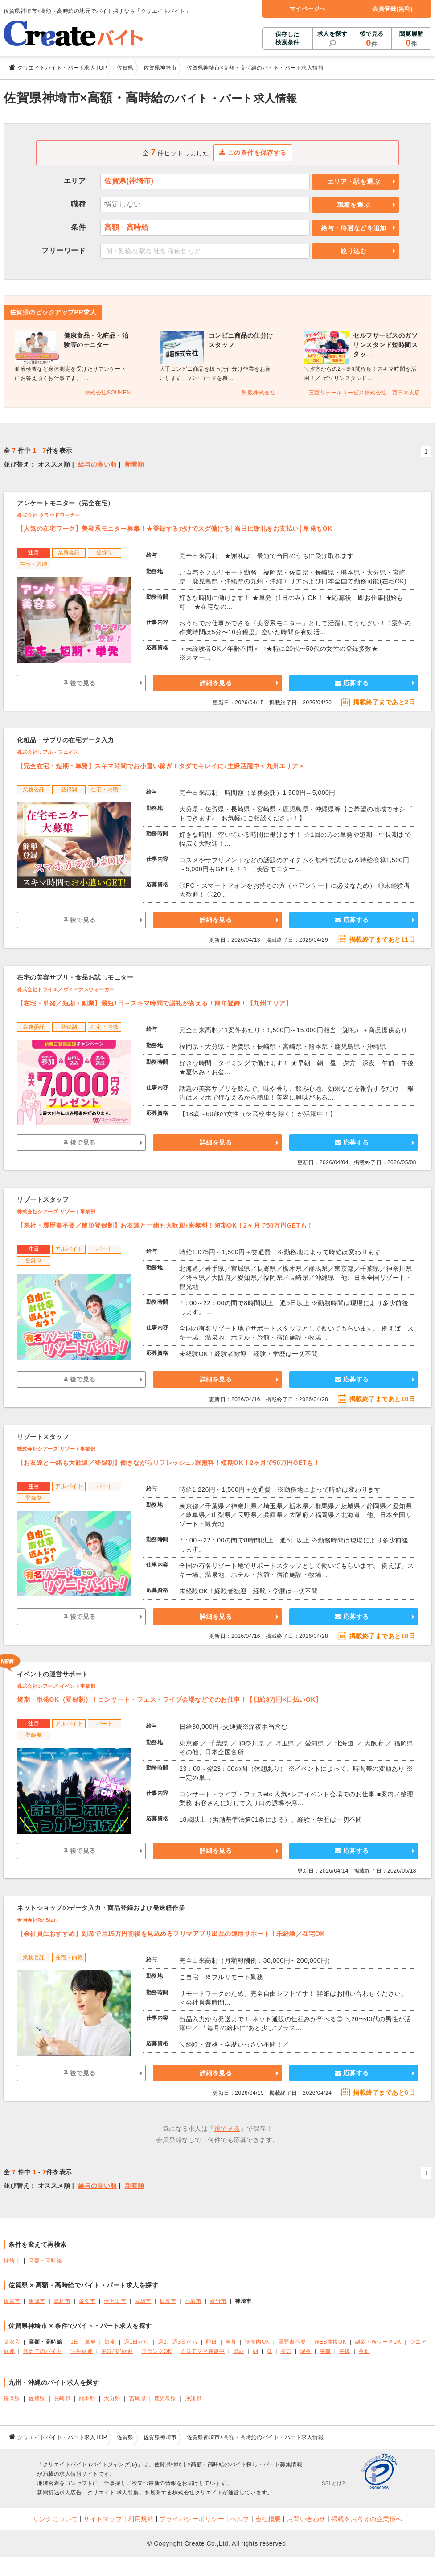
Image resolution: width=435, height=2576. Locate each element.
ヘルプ (240, 2518)
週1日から (136, 2342)
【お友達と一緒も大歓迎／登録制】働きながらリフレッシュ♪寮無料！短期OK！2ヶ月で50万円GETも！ (168, 1462)
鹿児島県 (165, 2398)
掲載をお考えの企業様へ (366, 2518)
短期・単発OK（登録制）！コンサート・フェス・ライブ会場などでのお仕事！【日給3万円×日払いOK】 (169, 1699)
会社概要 (268, 2518)
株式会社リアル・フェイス (47, 752)
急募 (231, 2342)
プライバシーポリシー (192, 2518)
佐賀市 (12, 2301)
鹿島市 (168, 2301)
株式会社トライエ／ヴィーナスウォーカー (66, 989)
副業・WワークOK (378, 2342)
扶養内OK (257, 2342)
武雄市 (143, 2301)
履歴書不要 (292, 2342)
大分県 (112, 2398)
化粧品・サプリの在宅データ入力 (65, 740)
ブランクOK (156, 2351)
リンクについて (55, 2518)
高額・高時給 (45, 2261)
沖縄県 (193, 2398)
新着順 (134, 464)
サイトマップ (102, 2518)
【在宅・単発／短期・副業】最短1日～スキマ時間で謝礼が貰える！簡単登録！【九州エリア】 (154, 1003)
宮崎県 (137, 2398)
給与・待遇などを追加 (353, 228)
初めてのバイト (42, 2351)
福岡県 (12, 2398)
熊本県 (87, 2398)
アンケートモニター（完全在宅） (65, 503)
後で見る (371, 39)
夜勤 (364, 2351)
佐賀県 (37, 2398)
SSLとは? (333, 2483)
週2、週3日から (177, 2342)
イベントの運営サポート (52, 1674)
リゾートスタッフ (43, 1199)
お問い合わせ (306, 2518)
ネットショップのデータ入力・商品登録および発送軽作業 (101, 1907)
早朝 (238, 2351)
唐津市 (37, 2301)
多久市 (87, 2301)
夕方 (285, 2351)
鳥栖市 (62, 2301)
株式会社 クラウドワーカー (48, 515)
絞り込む (354, 251)
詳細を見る (216, 682)
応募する (352, 682)
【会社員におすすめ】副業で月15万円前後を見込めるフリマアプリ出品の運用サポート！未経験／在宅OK (171, 1933)
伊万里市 (115, 2301)
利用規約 (141, 2518)
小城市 (193, 2301)
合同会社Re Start (37, 1920)
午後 (344, 2351)
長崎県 (62, 2398)
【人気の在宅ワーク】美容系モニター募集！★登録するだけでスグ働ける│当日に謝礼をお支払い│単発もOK (174, 528)
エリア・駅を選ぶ (354, 181)
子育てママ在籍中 (202, 2351)
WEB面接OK (330, 2342)
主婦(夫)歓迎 (117, 2351)
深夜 (305, 2351)
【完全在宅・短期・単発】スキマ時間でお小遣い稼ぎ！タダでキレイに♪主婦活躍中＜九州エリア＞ (161, 765)
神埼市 (12, 2261)
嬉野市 (218, 2301)
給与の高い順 (97, 464)
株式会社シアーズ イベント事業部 (56, 1686)
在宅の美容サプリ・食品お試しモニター (75, 977)
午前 (325, 2351)
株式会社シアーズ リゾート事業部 (56, 1211)
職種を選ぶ (353, 204)
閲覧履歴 (411, 39)
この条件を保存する (253, 152)
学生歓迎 (81, 2351)
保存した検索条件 (287, 38)
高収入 (12, 2342)
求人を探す (332, 33)
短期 (109, 2342)
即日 (211, 2342)
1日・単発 (83, 2342)
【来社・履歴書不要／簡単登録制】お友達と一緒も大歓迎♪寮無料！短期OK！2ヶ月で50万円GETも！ (165, 1225)
